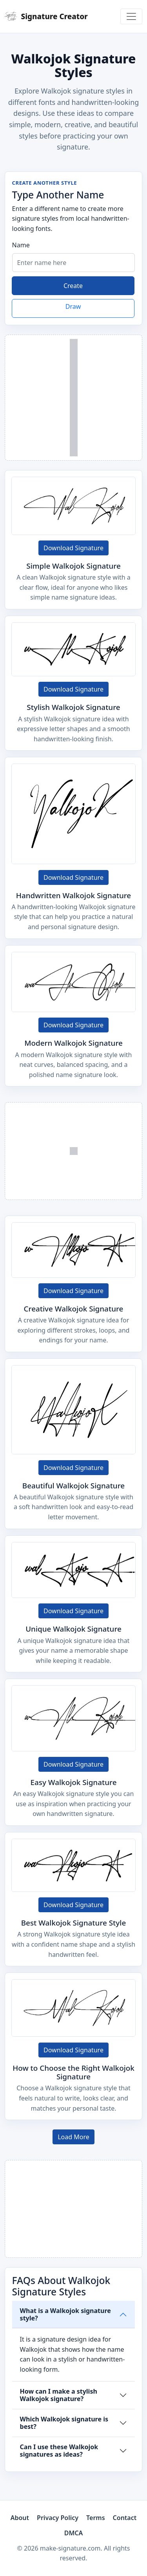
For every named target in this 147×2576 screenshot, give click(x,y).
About (20, 2517)
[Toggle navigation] (131, 16)
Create (73, 285)
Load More (73, 2137)
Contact (125, 2517)
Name (21, 245)
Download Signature (73, 548)
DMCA (73, 2533)
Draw (73, 306)
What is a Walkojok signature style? (65, 2314)
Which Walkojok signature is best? (64, 2423)
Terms (95, 2517)
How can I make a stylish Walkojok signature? (58, 2395)
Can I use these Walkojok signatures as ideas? (59, 2451)
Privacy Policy (57, 2517)
